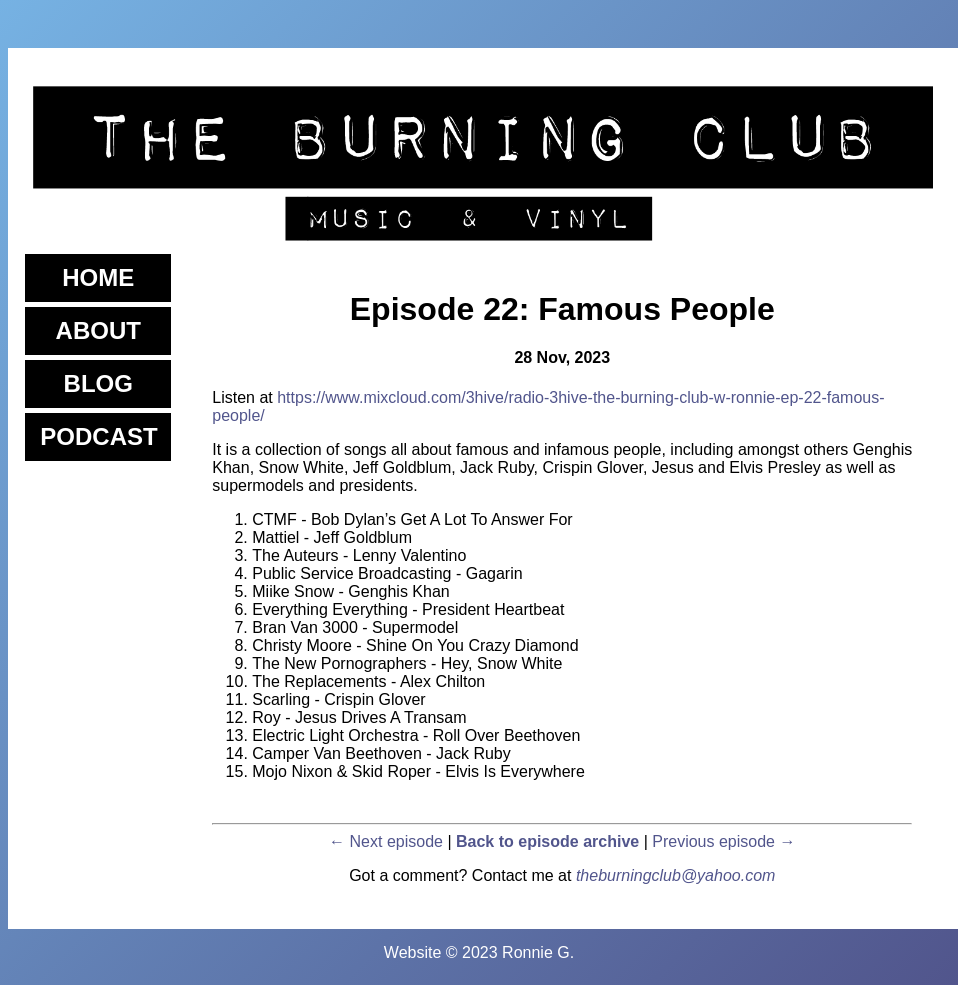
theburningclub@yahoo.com (675, 875)
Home (98, 277)
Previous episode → (723, 841)
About (98, 330)
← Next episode (386, 841)
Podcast (98, 436)
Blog (98, 383)
